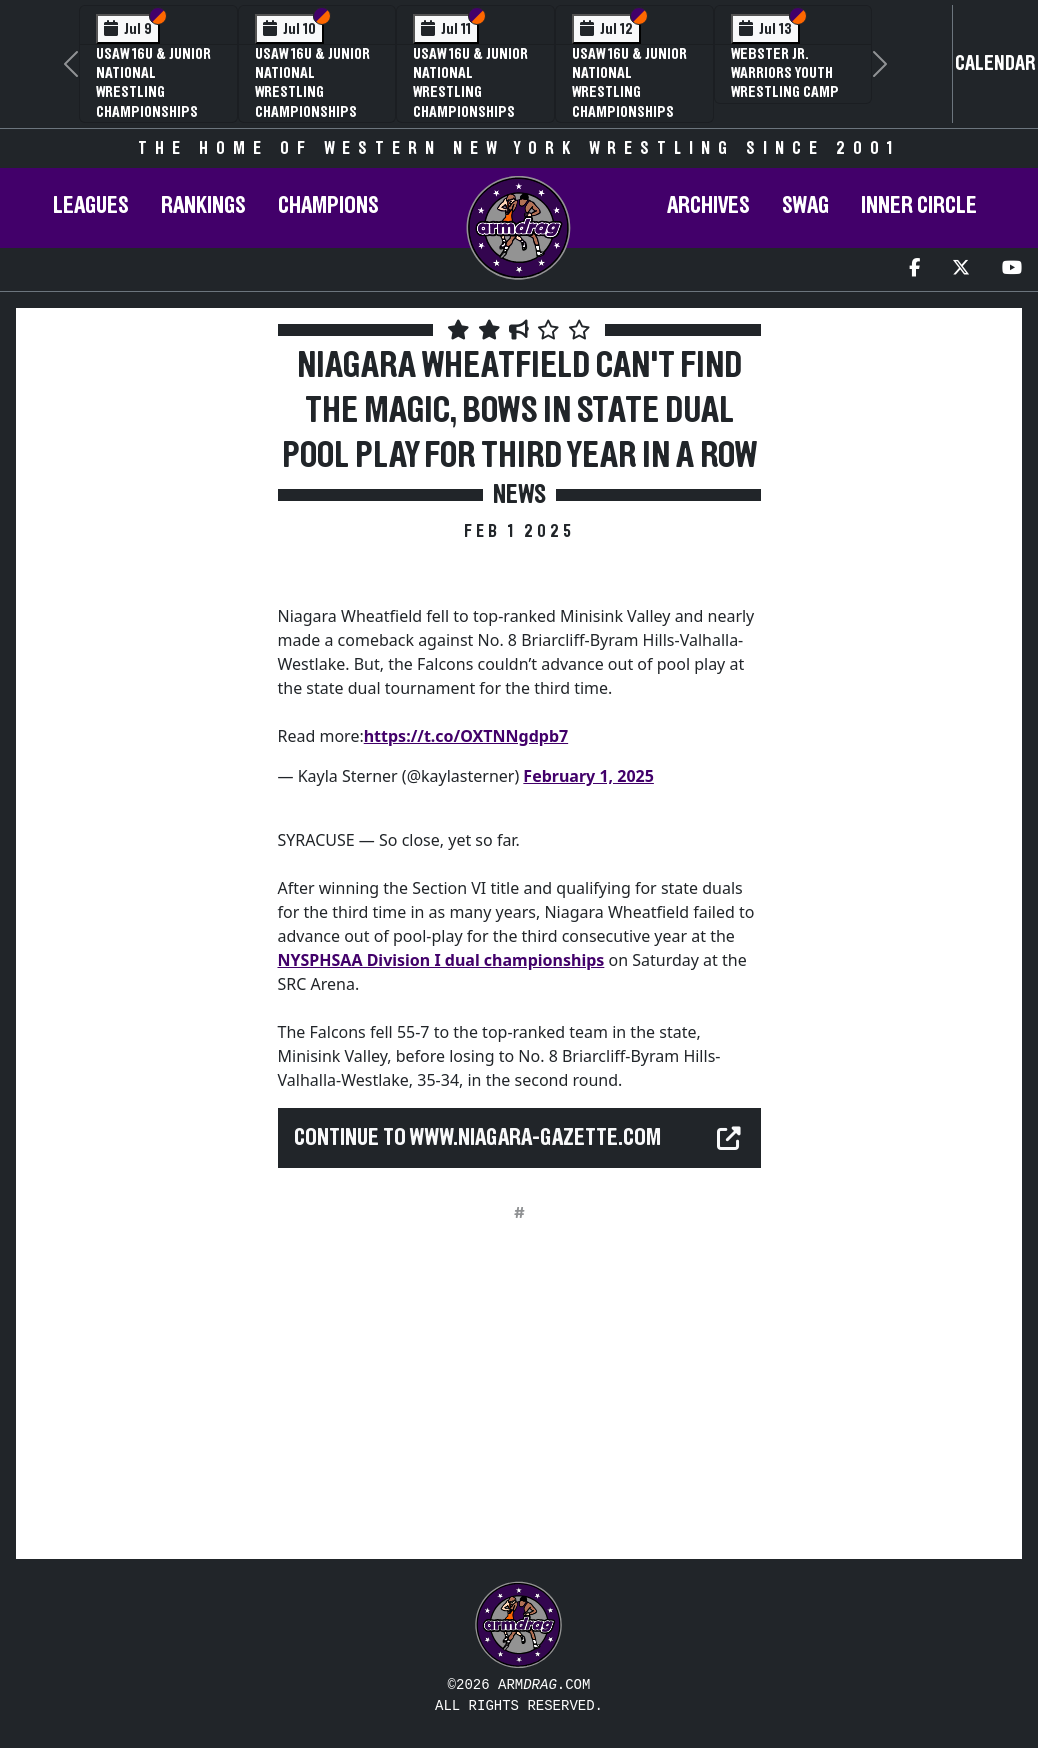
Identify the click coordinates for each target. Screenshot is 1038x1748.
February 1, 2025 (588, 776)
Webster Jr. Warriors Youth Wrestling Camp (785, 73)
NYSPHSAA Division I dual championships (441, 960)
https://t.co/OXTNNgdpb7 (466, 736)
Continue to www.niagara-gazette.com (477, 1138)
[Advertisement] (145, 672)
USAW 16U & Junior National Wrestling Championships (153, 83)
